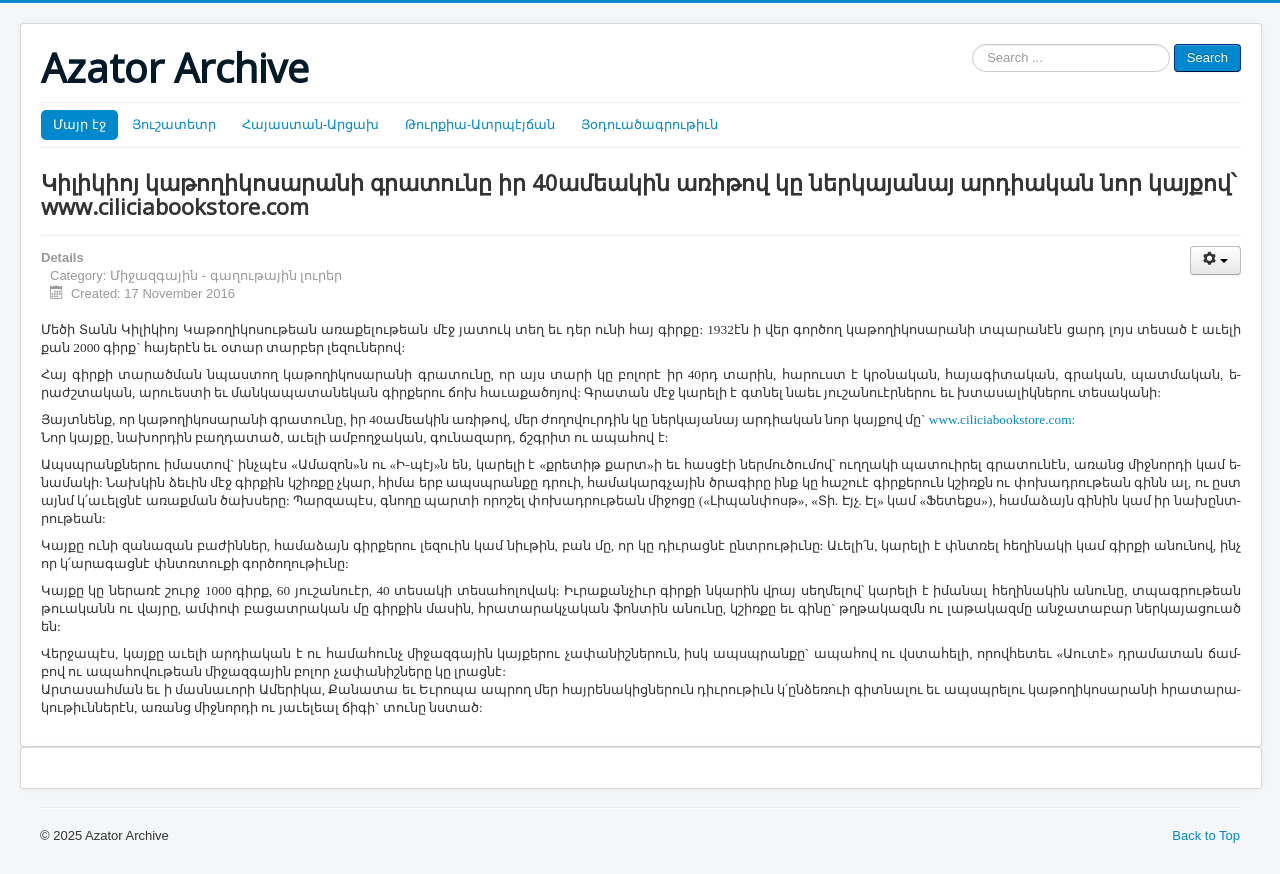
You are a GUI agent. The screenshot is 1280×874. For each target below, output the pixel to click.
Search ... (972, 44)
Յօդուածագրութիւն (649, 124)
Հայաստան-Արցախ (310, 124)
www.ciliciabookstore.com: (1002, 419)
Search (1207, 57)
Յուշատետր (174, 124)
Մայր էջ (79, 124)
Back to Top (1206, 835)
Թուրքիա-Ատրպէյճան (480, 124)
